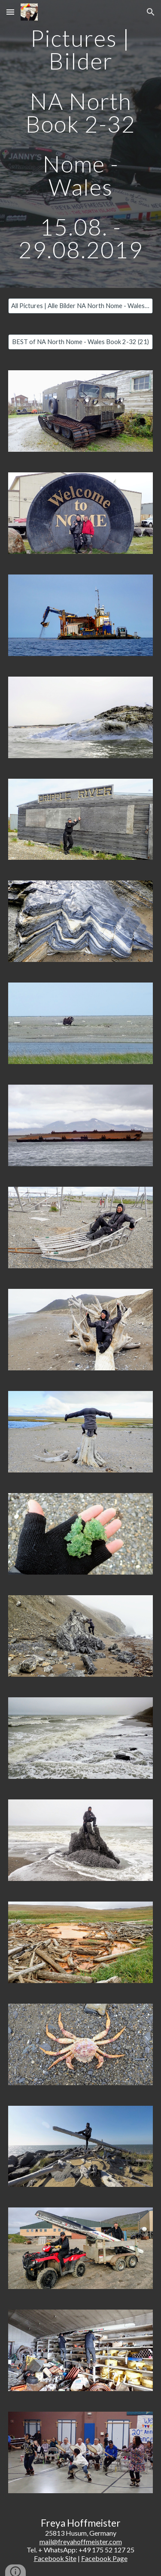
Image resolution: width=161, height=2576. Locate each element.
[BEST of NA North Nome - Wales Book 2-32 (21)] (81, 341)
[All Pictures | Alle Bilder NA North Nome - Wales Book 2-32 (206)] (81, 305)
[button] (10, 12)
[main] (80, 144)
